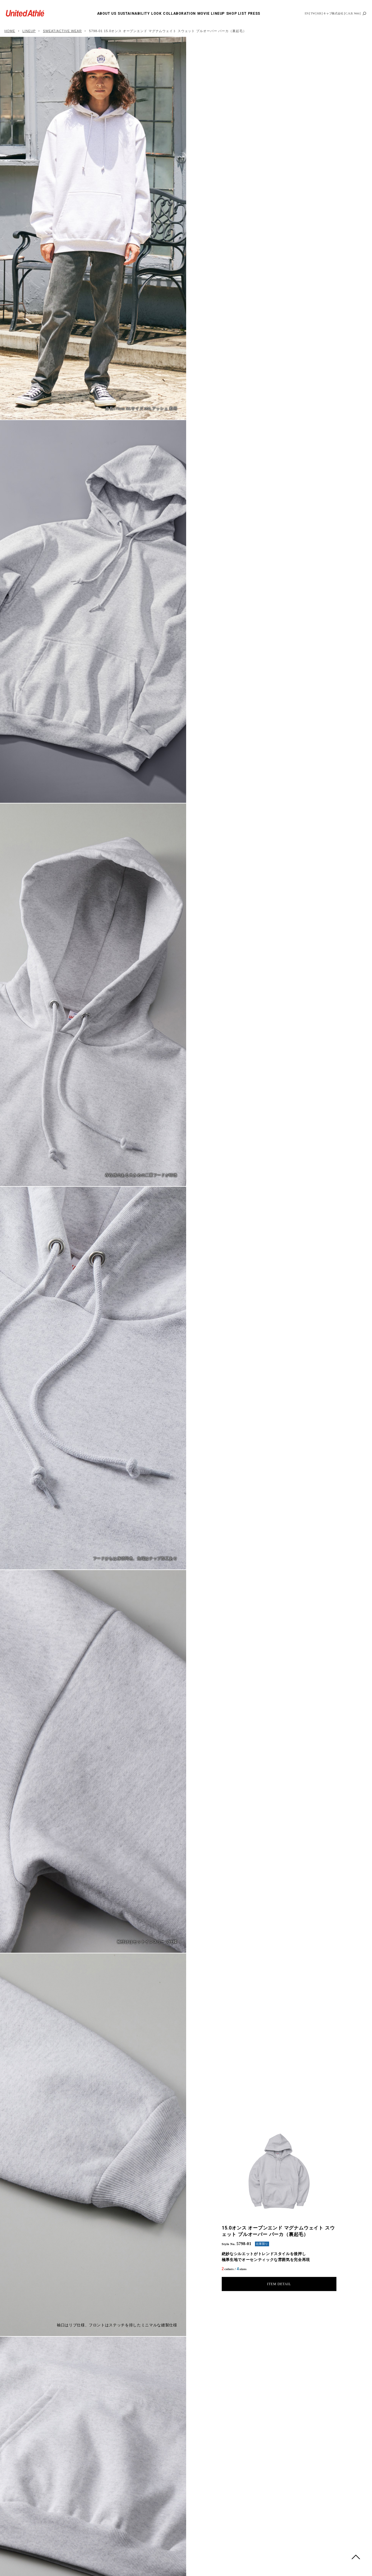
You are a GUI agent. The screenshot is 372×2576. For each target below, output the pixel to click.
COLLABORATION (179, 13)
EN (306, 13)
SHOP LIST (236, 13)
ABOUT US (106, 13)
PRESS (254, 13)
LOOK (156, 13)
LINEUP (218, 13)
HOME (9, 31)
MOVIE (203, 13)
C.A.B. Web (352, 13)
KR (319, 13)
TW (313, 13)
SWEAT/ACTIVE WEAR (62, 31)
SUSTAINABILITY (134, 13)
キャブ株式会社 (333, 13)
